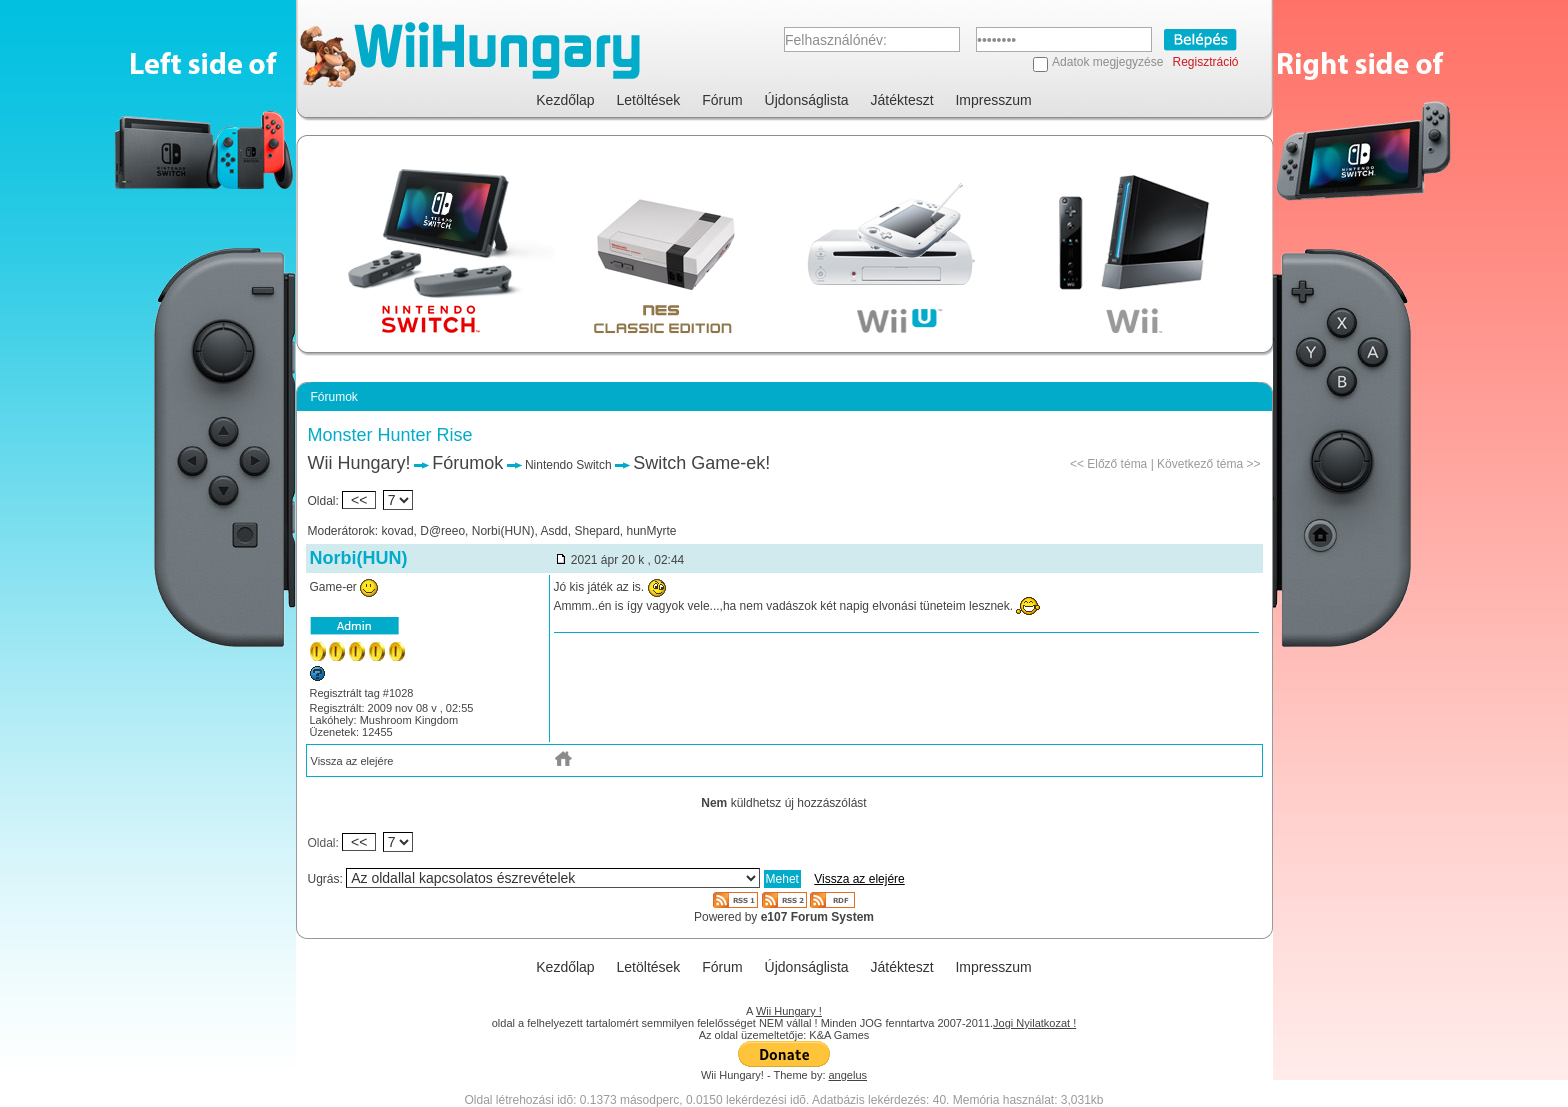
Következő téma (1200, 464)
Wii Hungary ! (789, 1011)
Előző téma (1117, 464)
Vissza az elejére (352, 761)
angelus (848, 1075)
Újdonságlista (807, 100)
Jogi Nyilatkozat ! (1034, 1023)
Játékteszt (902, 100)
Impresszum (993, 100)
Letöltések (649, 100)
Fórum (722, 100)
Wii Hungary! (359, 463)
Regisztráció (1205, 62)
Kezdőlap (565, 100)
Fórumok (467, 463)
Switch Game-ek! (701, 463)
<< (359, 500)
